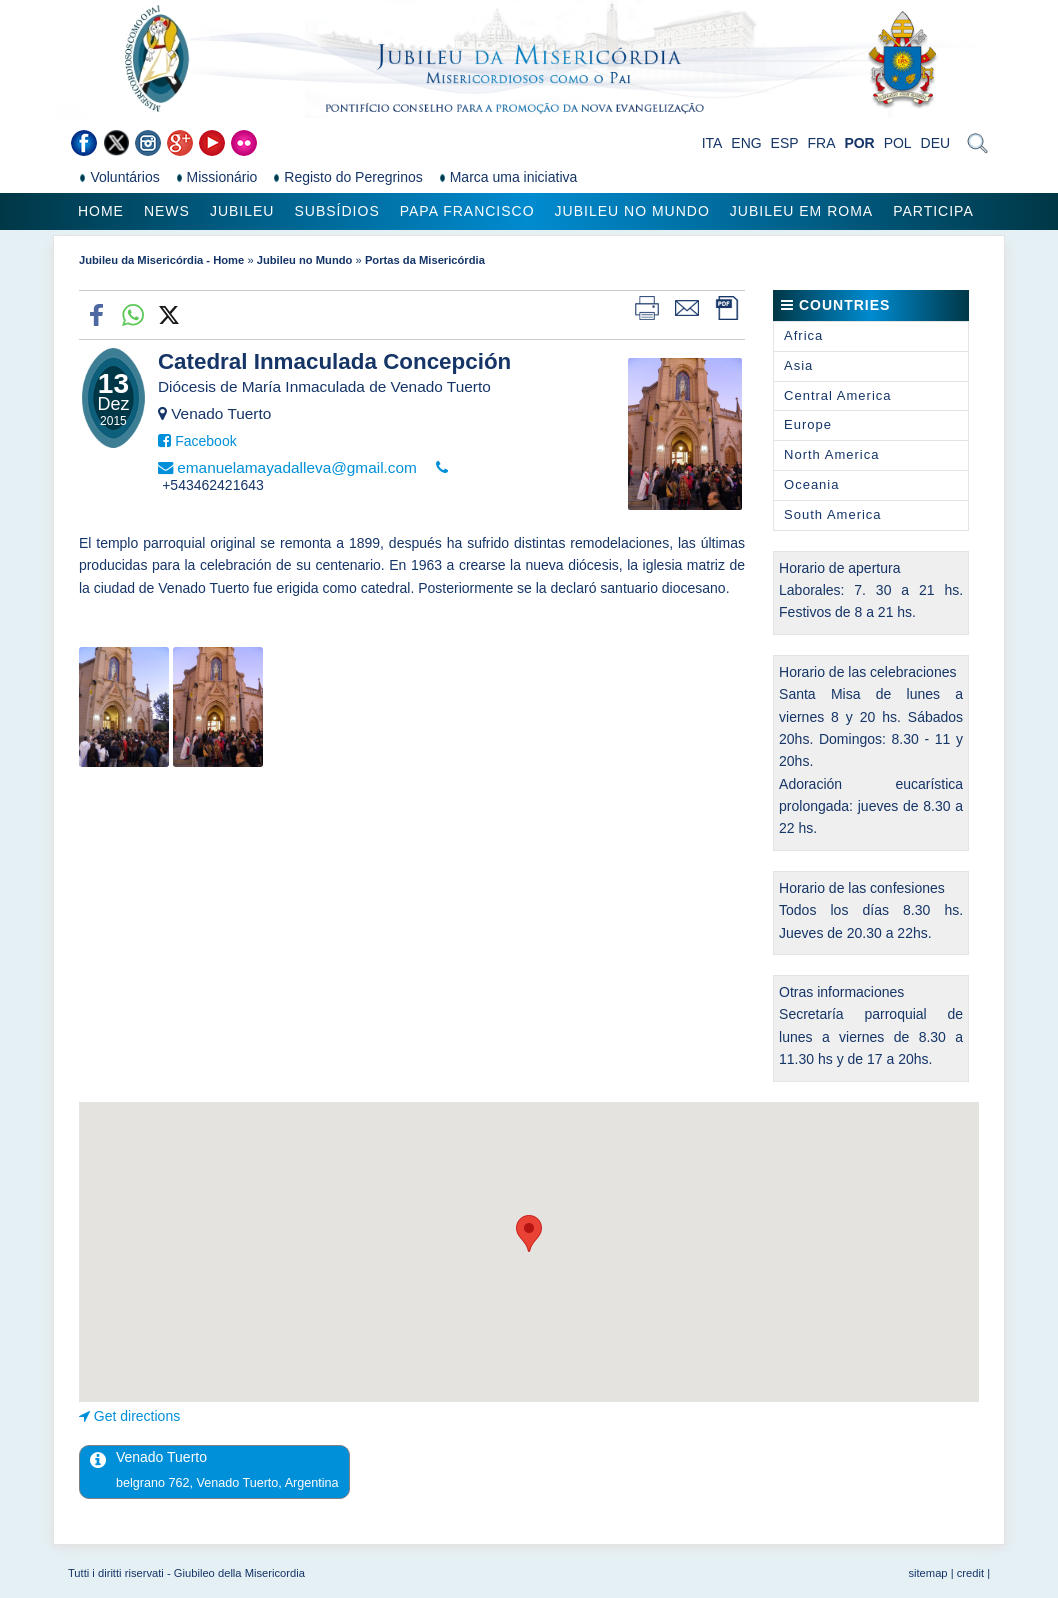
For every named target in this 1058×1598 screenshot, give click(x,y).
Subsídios (336, 211)
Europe (808, 424)
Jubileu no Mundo (632, 211)
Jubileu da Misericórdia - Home (161, 260)
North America (831, 454)
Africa (803, 335)
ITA (712, 143)
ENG (746, 143)
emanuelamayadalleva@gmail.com (297, 467)
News (167, 211)
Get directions (137, 1416)
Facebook (205, 441)
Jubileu (242, 211)
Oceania (811, 484)
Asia (798, 365)
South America (833, 514)
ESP (785, 143)
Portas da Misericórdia (425, 260)
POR (859, 143)
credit (970, 1573)
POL (898, 143)
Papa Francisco (467, 211)
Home (101, 211)
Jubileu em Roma (801, 211)
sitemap (927, 1573)
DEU (936, 143)
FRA (822, 143)
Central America (837, 395)
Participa (933, 211)
